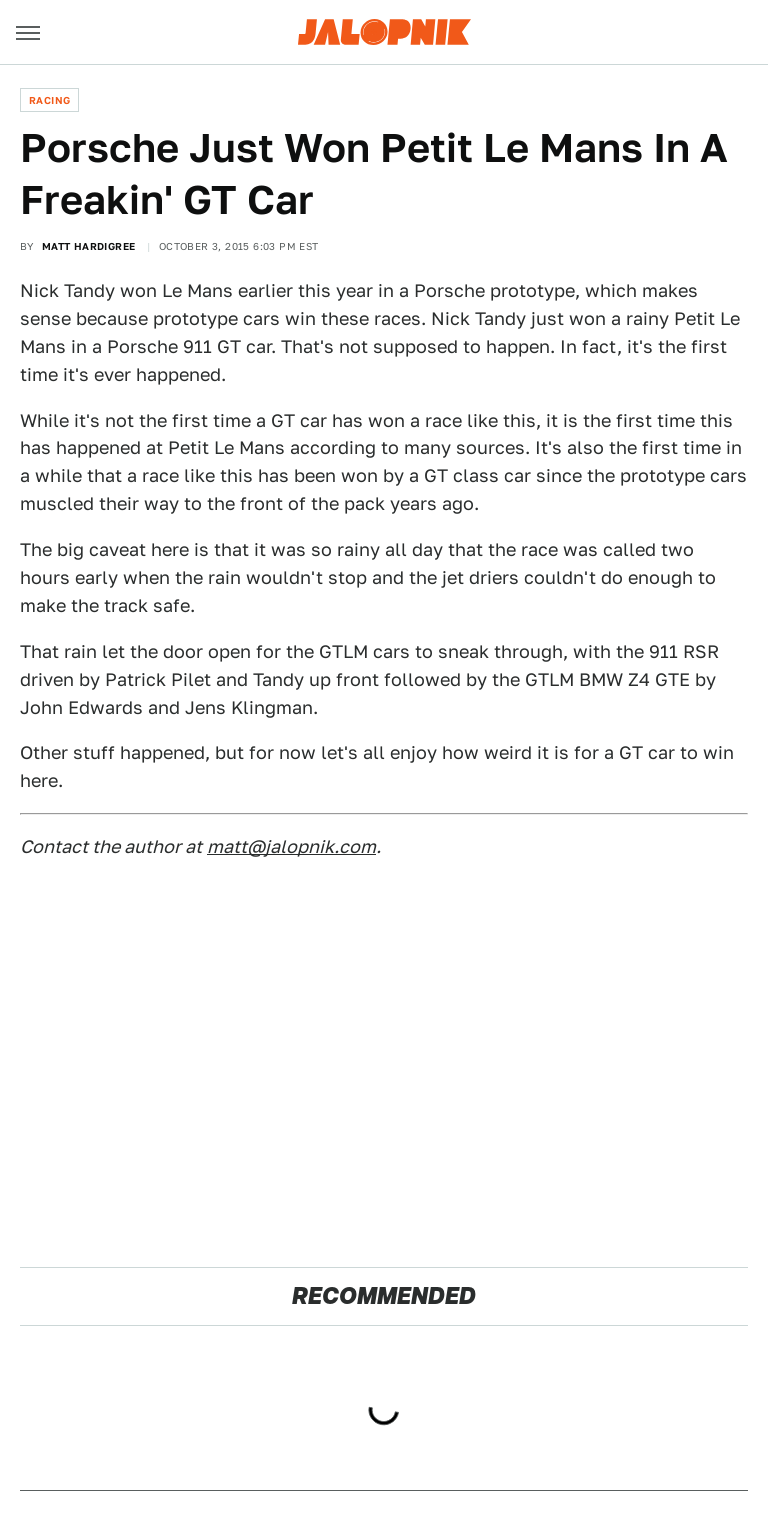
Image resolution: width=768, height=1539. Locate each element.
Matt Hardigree (89, 246)
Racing (49, 100)
